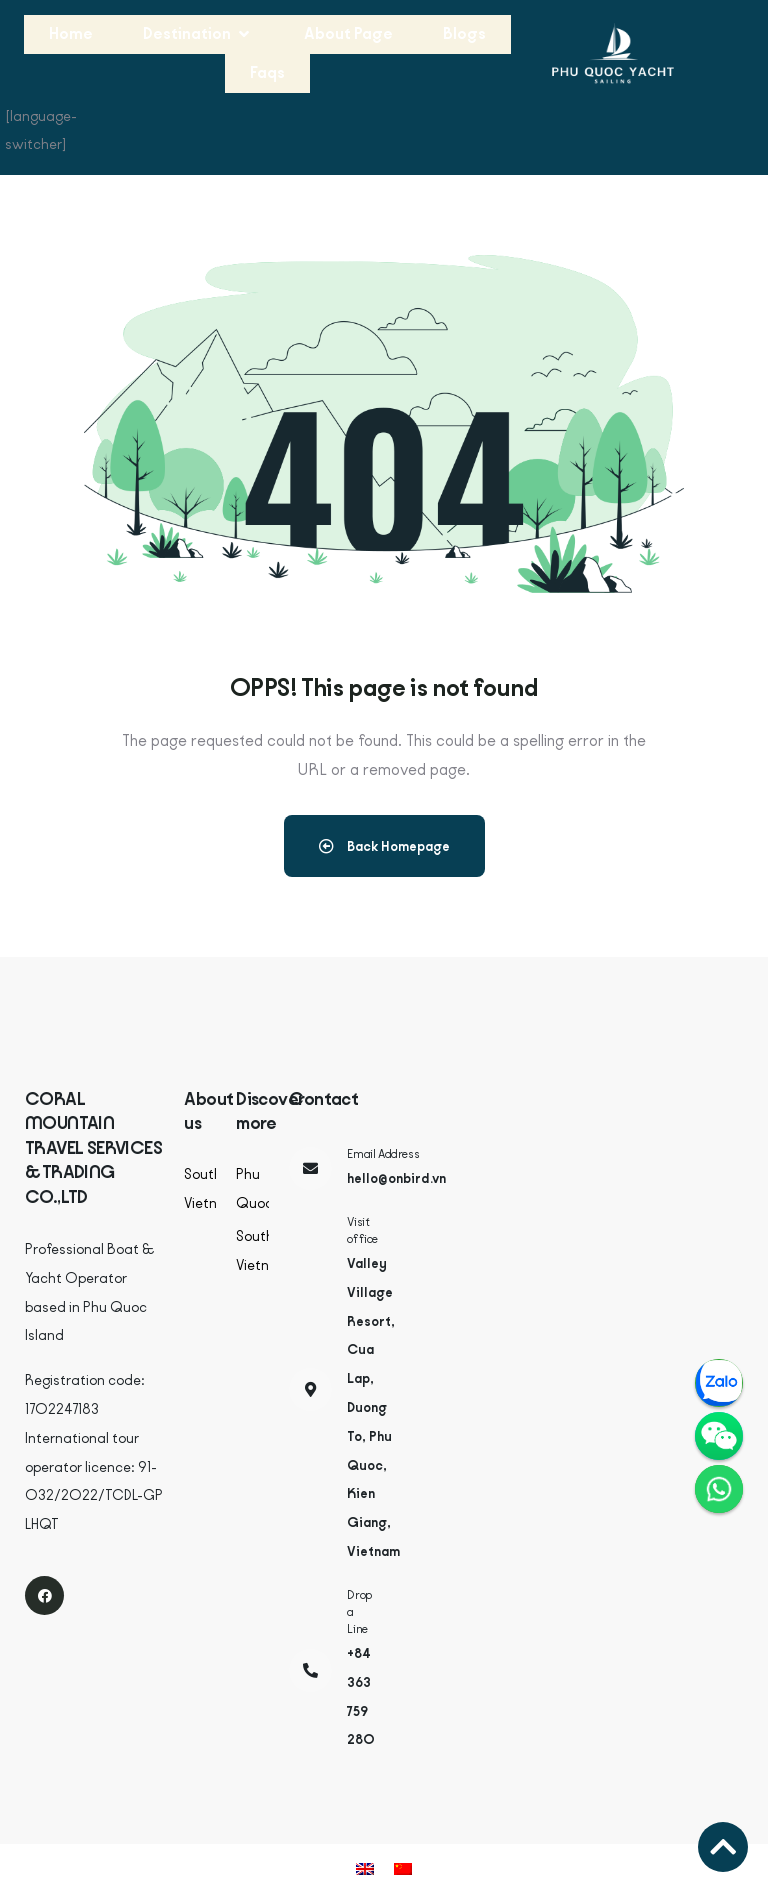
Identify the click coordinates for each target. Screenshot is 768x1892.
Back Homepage (384, 846)
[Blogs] (464, 34)
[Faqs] (267, 73)
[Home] (71, 34)
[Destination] (198, 34)
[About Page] (348, 34)
